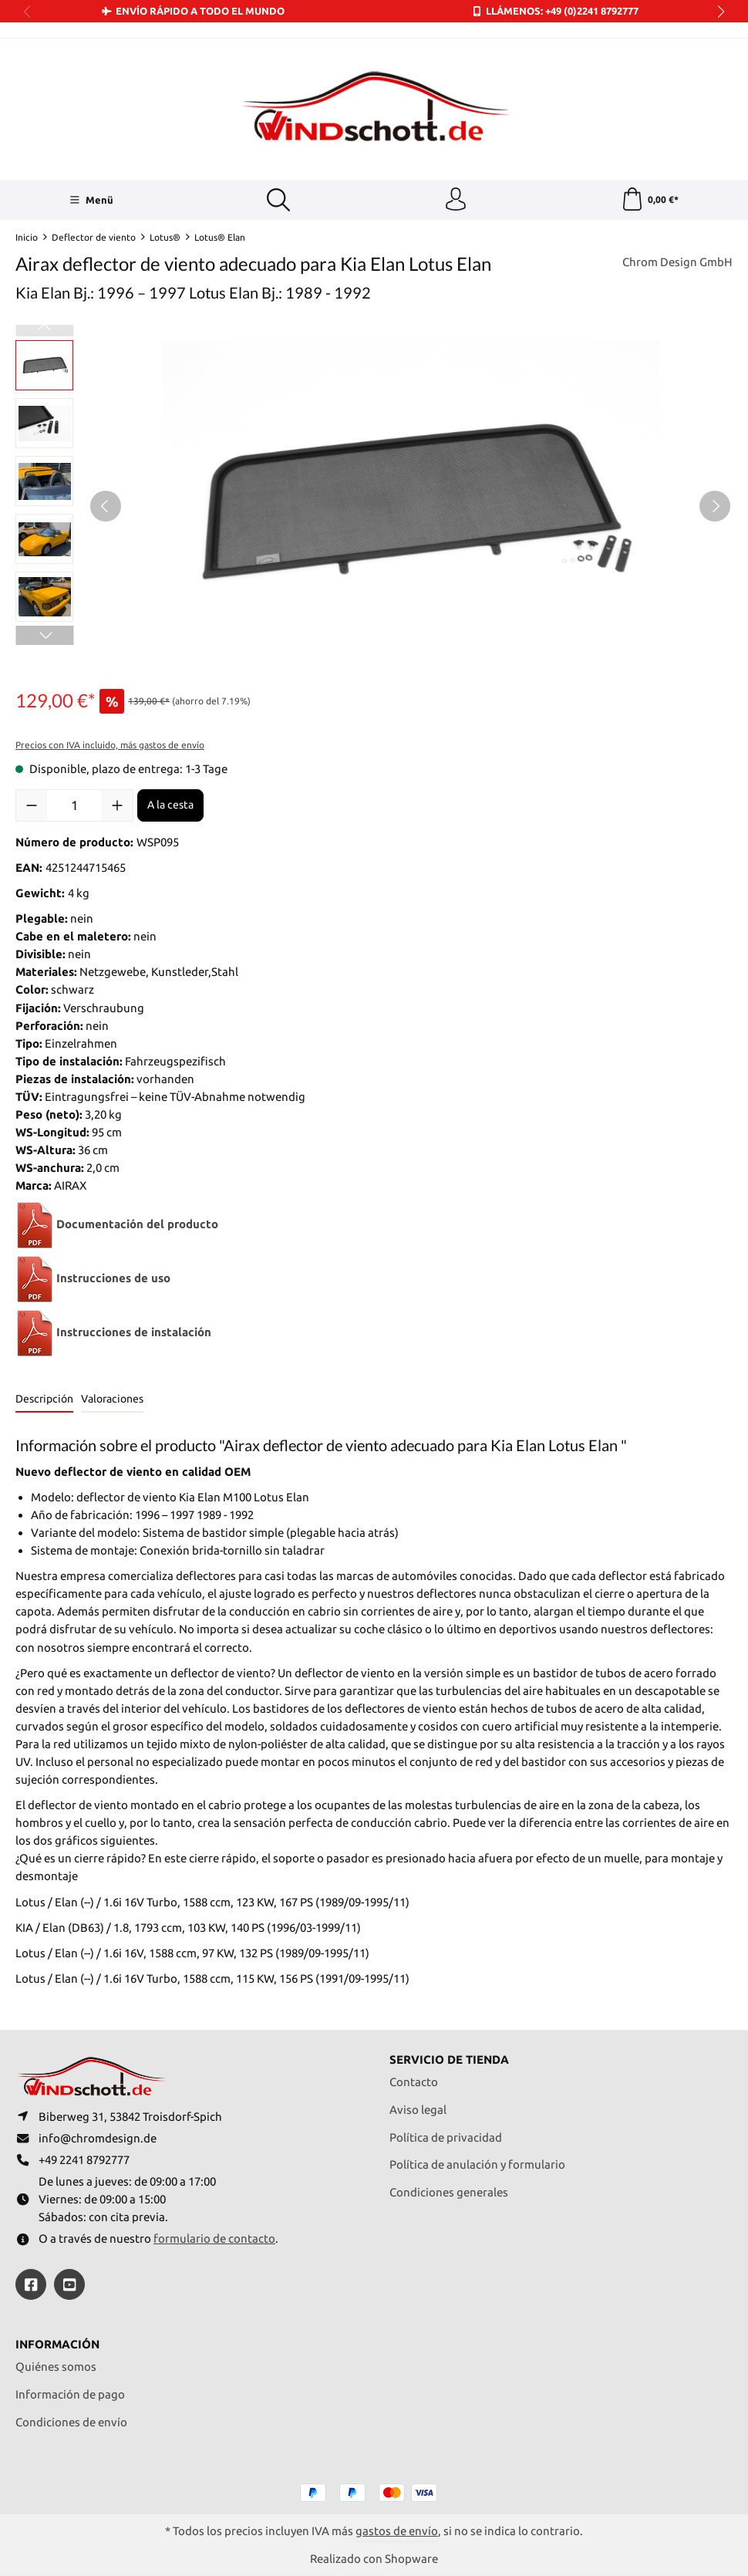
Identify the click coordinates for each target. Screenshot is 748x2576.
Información (57, 2344)
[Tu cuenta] (455, 199)
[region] (374, 506)
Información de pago (70, 2394)
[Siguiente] (714, 506)
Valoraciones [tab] (112, 1399)
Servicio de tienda (449, 2059)
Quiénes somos (55, 2366)
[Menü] (91, 199)
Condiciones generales (448, 2192)
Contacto (413, 2081)
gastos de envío (396, 2530)
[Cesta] (650, 199)
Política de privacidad (445, 2137)
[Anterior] (105, 506)
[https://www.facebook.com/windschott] (30, 2284)
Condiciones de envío (71, 2422)
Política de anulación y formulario (477, 2164)
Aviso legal (417, 2109)
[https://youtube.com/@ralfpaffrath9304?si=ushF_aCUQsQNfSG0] (69, 2284)
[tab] (44, 1400)
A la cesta (170, 804)
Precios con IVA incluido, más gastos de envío (109, 745)
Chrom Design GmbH (677, 261)
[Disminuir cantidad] (31, 805)
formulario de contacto (214, 2238)
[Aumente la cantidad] (117, 805)
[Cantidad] (74, 805)
